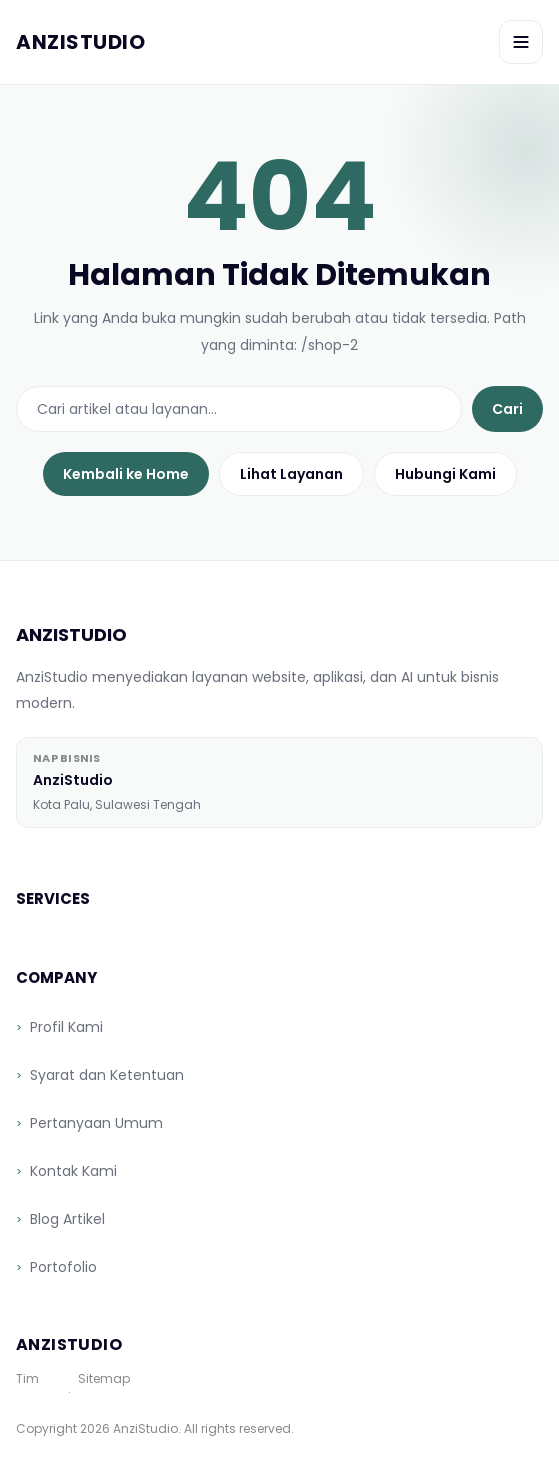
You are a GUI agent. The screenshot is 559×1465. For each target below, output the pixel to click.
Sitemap (104, 1379)
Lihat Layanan (291, 474)
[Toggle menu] (521, 42)
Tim (27, 1379)
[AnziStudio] (80, 42)
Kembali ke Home (126, 474)
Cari (507, 409)
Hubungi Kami (445, 474)
